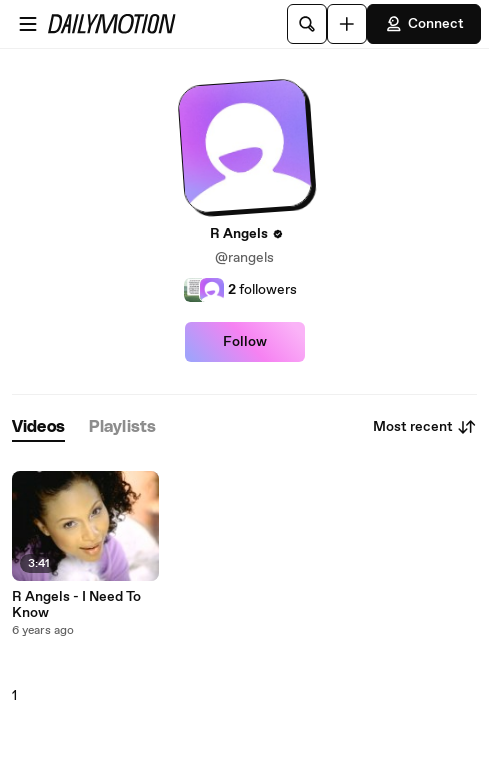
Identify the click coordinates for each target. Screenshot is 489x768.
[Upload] (347, 24)
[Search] (307, 24)
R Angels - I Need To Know (76, 605)
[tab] (38, 427)
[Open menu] (28, 24)
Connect (424, 24)
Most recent (425, 427)
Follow (245, 342)
